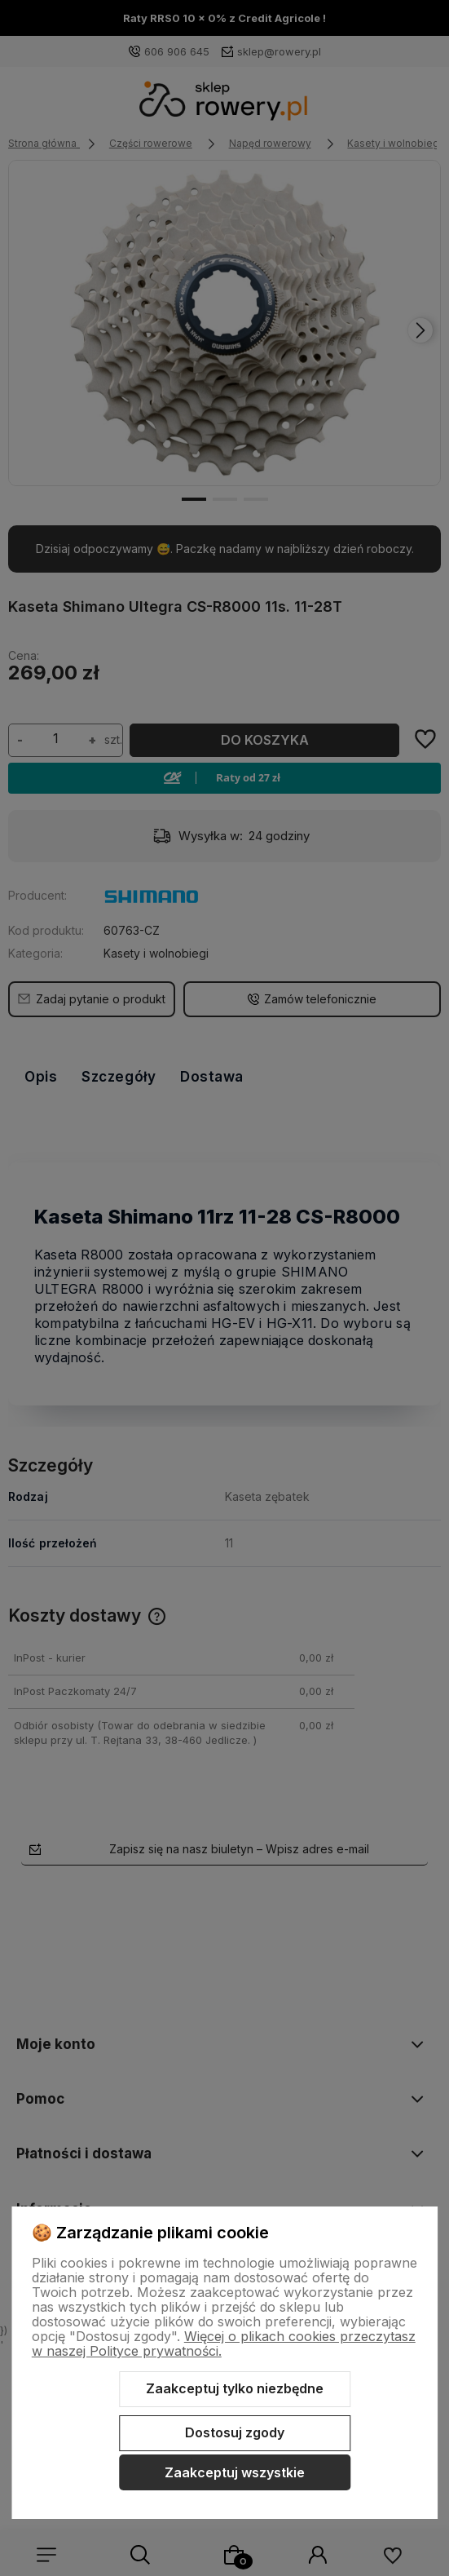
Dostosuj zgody (234, 2432)
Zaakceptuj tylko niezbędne (235, 2388)
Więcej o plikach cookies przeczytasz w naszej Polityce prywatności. (224, 2343)
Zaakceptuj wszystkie (235, 2472)
